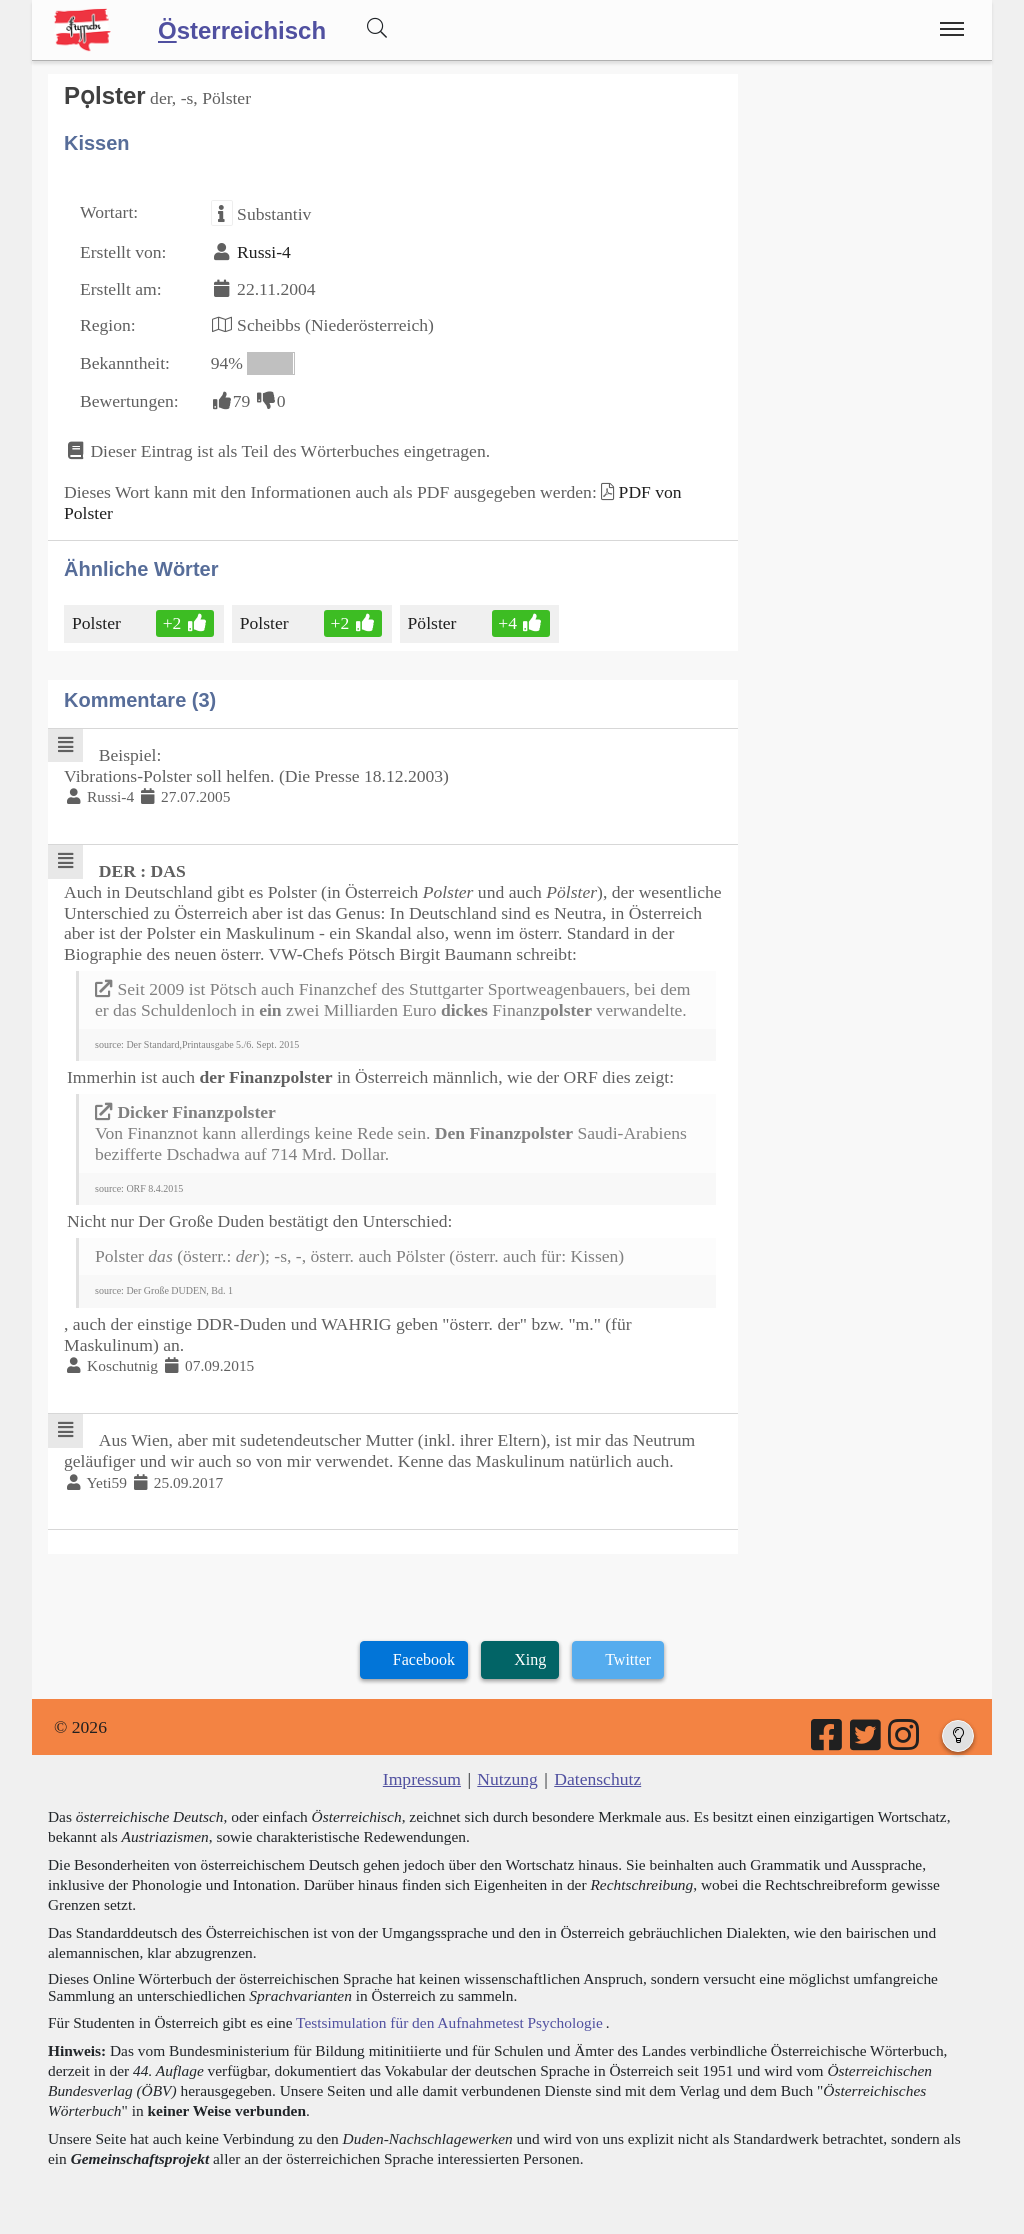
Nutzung (507, 1779)
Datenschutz (597, 1779)
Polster (98, 623)
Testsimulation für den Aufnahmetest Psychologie (449, 2022)
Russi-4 (264, 252)
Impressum (422, 1779)
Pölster (434, 623)
